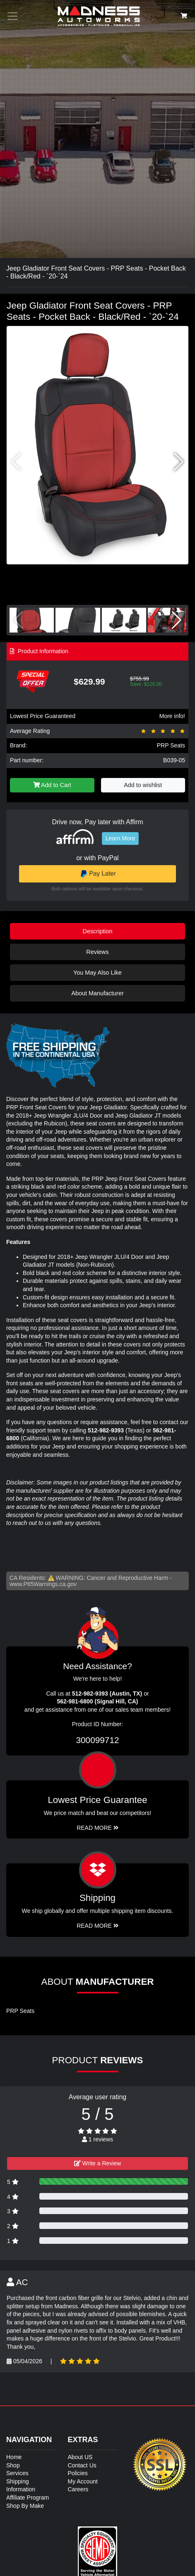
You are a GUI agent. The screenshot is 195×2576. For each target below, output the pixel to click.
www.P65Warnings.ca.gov (43, 1584)
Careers (78, 2489)
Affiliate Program (27, 2497)
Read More (97, 1827)
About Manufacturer (97, 993)
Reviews (97, 952)
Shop (13, 2465)
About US (80, 2457)
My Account (83, 2481)
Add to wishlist (143, 785)
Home (14, 2457)
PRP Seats (171, 745)
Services (17, 2473)
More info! (172, 716)
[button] (178, 462)
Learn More (120, 838)
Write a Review (97, 2163)
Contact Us (82, 2465)
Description (98, 931)
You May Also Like (97, 972)
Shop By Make (25, 2505)
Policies (78, 2473)
